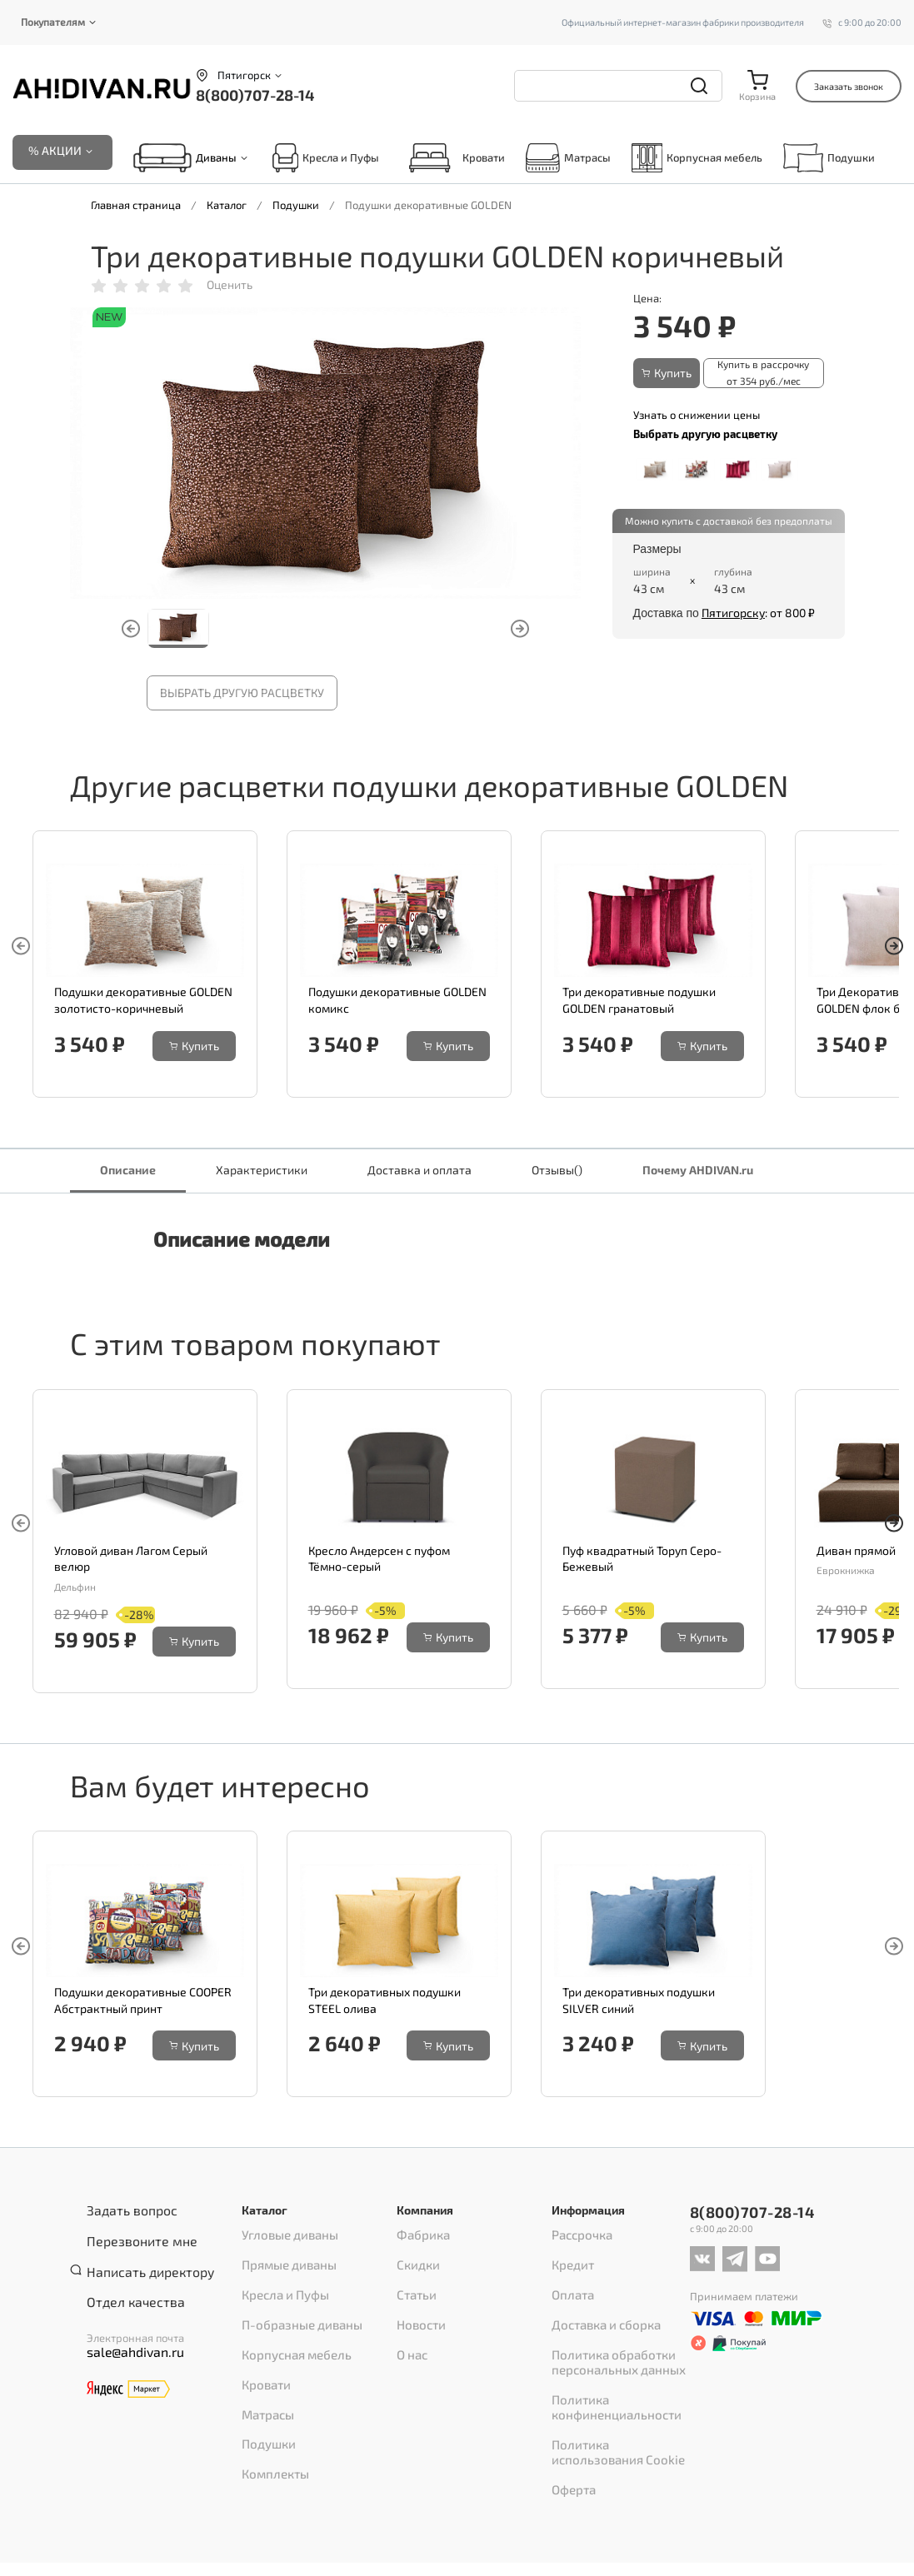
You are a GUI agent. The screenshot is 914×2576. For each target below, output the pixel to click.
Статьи (414, 2280)
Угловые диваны (283, 2237)
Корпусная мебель (697, 160)
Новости (417, 2302)
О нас (410, 2323)
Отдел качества (126, 2278)
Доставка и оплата (419, 1172)
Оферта (571, 2428)
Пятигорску (733, 612)
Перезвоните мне (132, 2234)
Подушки (829, 160)
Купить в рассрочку (768, 376)
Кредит (570, 2258)
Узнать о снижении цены (696, 413)
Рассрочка (578, 2237)
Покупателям (53, 21)
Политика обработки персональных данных (610, 2330)
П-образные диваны (295, 2302)
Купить (667, 375)
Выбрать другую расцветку (242, 696)
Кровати (452, 160)
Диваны (216, 160)
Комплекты (271, 2410)
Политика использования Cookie (617, 2400)
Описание (128, 1172)
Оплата (570, 2280)
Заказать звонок (848, 86)
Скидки (415, 2258)
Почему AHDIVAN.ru (697, 1172)
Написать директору (139, 2256)
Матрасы (568, 160)
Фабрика (420, 2237)
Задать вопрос (123, 2213)
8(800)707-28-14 (255, 95)
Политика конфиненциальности (607, 2365)
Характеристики (261, 1172)
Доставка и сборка (599, 2302)
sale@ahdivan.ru (127, 2325)
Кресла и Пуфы (325, 160)
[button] (894, 951)
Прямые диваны (284, 2258)
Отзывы (557, 1172)
